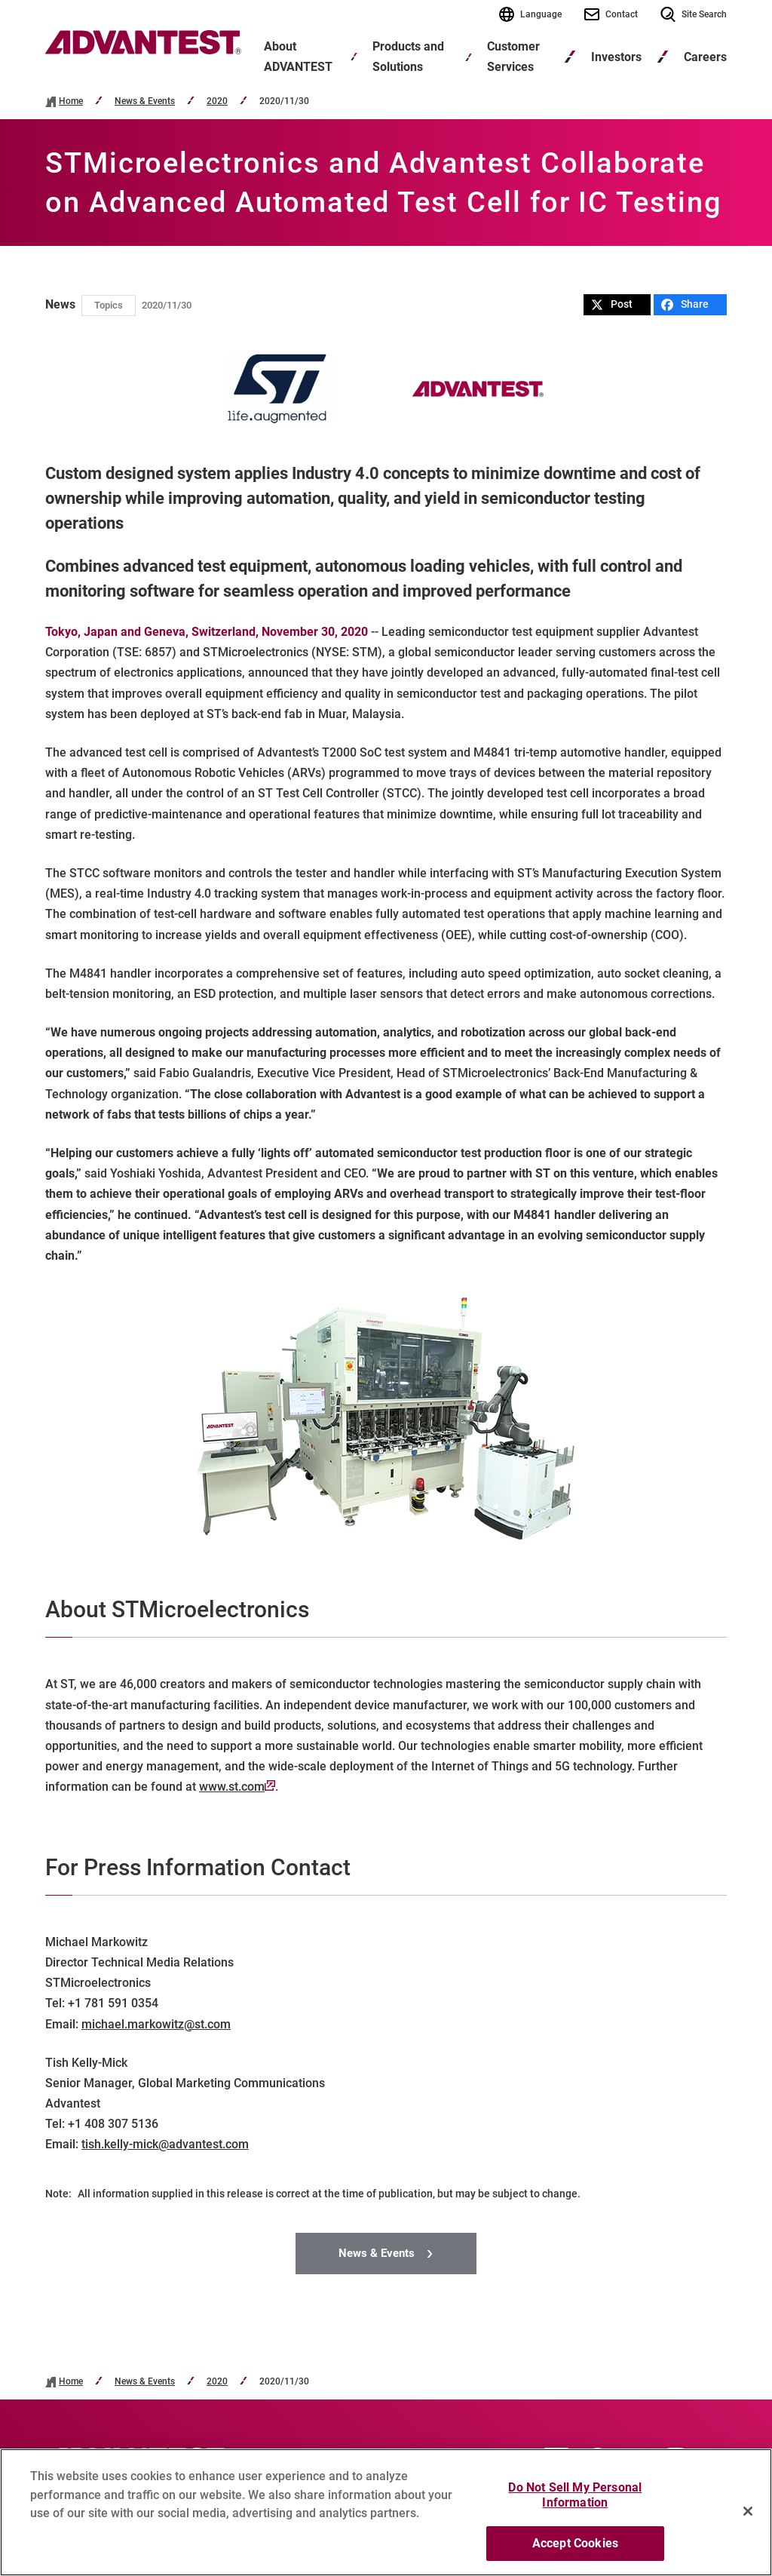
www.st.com (237, 1786)
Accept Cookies (575, 2551)
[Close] (747, 2518)
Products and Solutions (408, 56)
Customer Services (513, 56)
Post (612, 304)
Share (685, 304)
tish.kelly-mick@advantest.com (165, 2144)
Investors (616, 57)
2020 (217, 101)
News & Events (145, 101)
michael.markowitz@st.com (156, 2024)
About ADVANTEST (298, 56)
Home (71, 101)
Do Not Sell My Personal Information (575, 2502)
